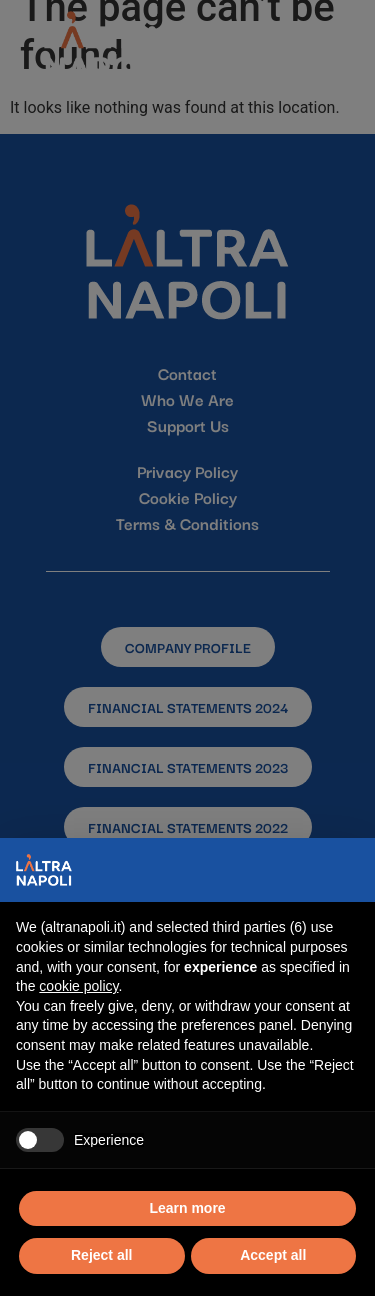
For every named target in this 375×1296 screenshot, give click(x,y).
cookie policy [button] (78, 986)
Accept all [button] (273, 1255)
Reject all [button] (101, 1255)
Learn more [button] (187, 1208)
